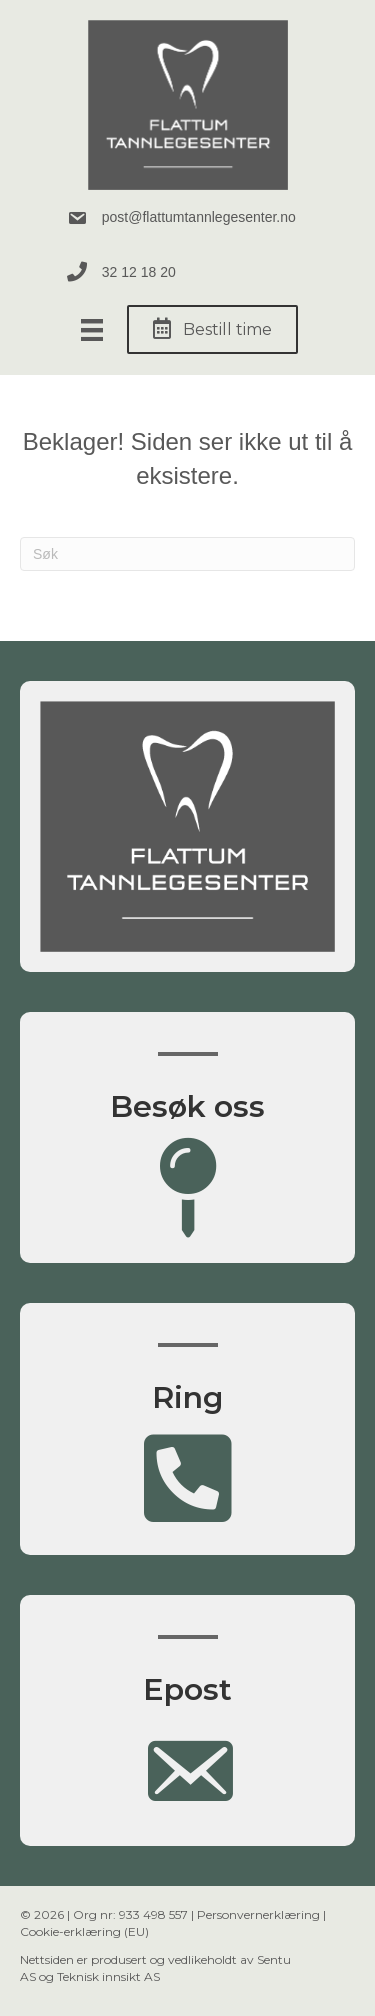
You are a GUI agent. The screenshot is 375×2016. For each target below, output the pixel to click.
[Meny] (92, 330)
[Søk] (187, 554)
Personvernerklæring (258, 1914)
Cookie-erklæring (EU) (84, 1931)
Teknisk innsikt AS (108, 1976)
